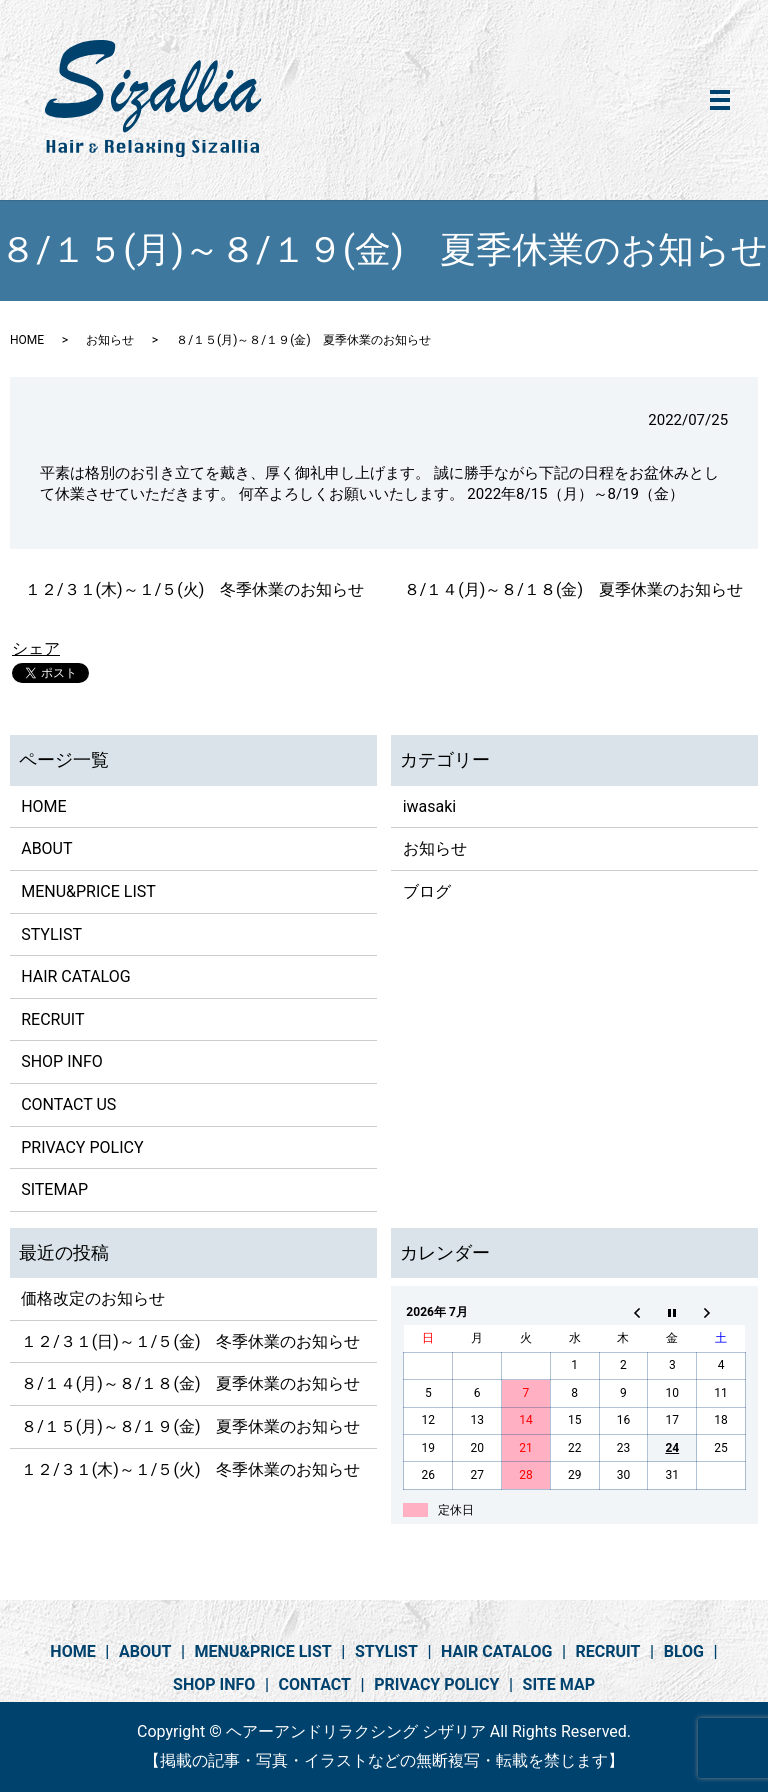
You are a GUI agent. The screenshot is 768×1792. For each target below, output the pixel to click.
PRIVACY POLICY (82, 1147)
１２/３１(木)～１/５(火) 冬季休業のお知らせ (194, 589)
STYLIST (51, 934)
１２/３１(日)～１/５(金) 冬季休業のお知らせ (190, 1341)
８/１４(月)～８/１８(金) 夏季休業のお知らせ (573, 589)
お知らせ (110, 340)
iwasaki (430, 806)
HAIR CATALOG (75, 976)
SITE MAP (559, 1684)
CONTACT (315, 1684)
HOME (27, 340)
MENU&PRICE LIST (88, 891)
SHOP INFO (62, 1061)
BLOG (684, 1651)
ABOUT (46, 848)
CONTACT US (68, 1104)
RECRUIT (52, 1019)
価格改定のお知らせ (93, 1298)
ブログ (427, 891)
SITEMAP (54, 1189)
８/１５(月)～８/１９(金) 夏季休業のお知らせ (190, 1426)
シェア (36, 648)
